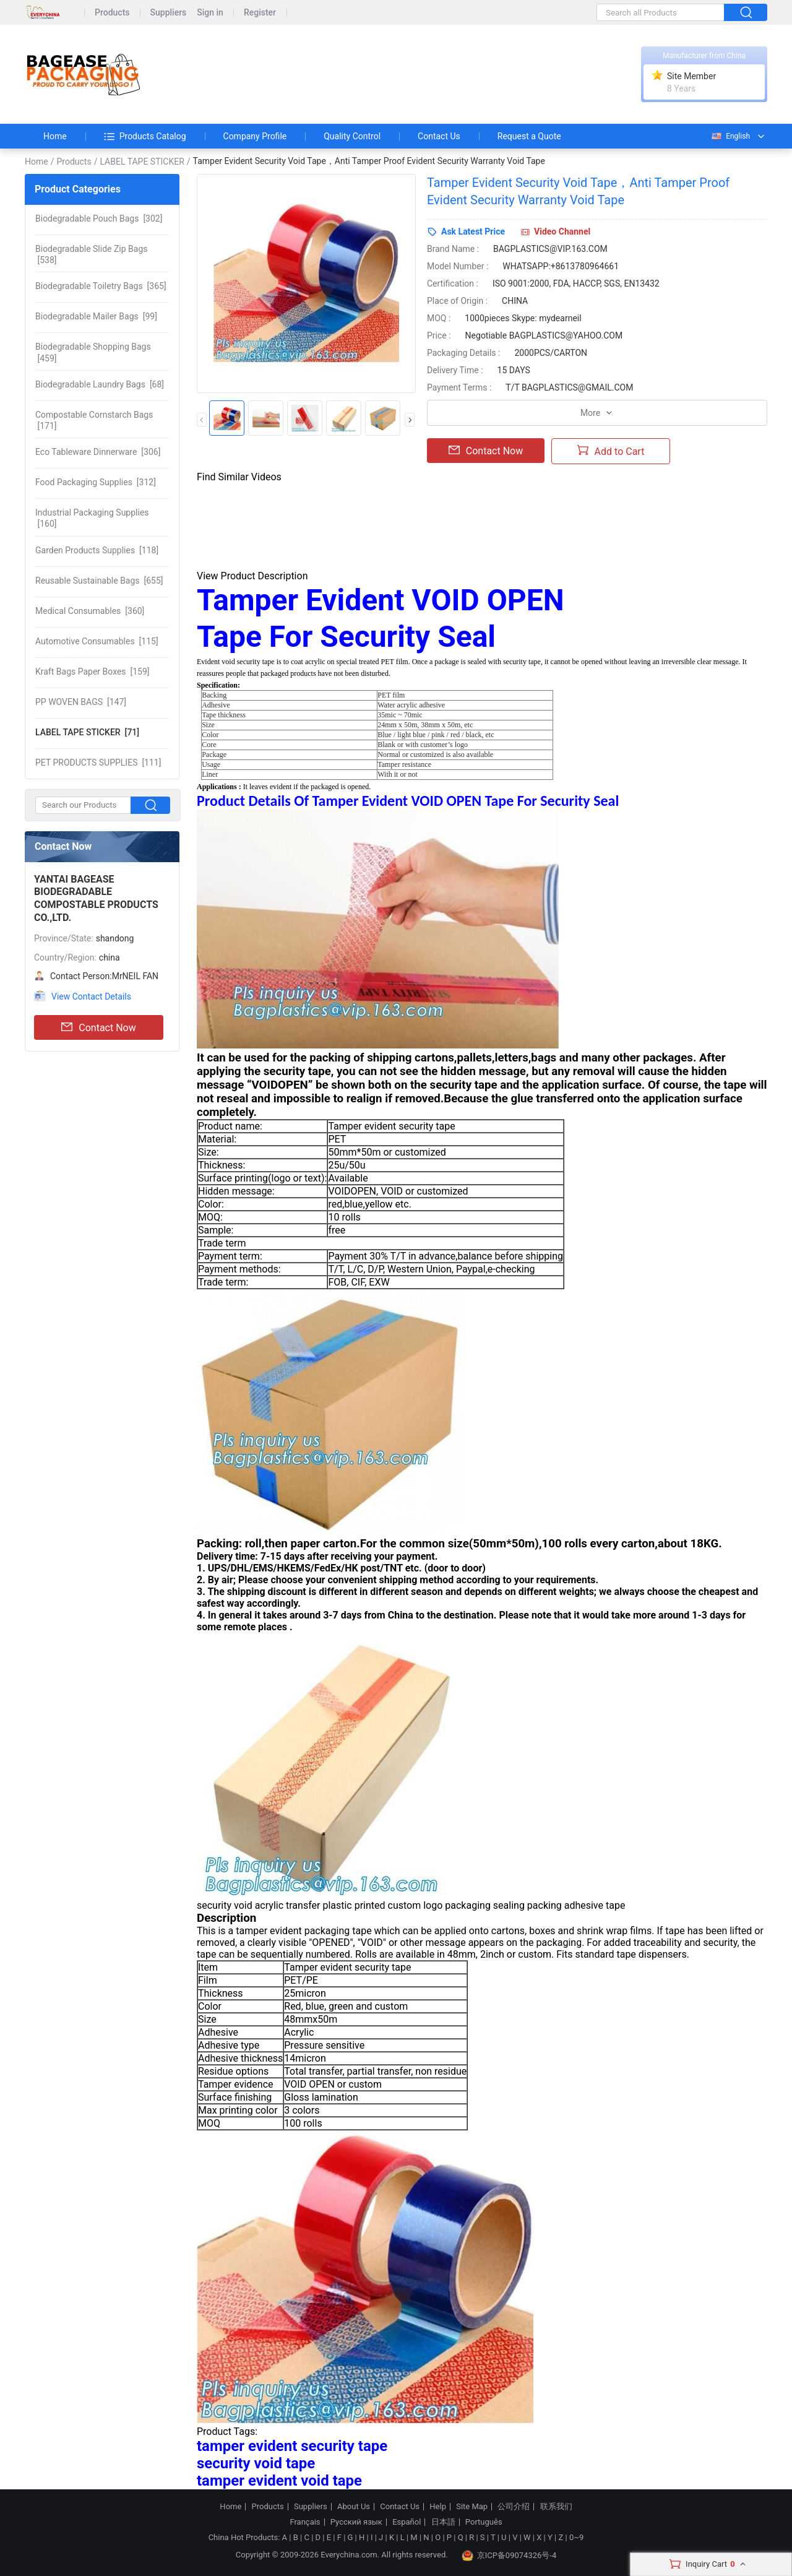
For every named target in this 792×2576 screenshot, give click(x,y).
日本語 (443, 2522)
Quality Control (352, 136)
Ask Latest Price (473, 231)
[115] (96, 641)
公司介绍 (513, 2506)
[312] (95, 482)
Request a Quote (529, 136)
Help (437, 2506)
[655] (99, 581)
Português (483, 2522)
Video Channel (562, 231)
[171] (94, 420)
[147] (80, 702)
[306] (97, 452)
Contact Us (439, 136)
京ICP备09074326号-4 (509, 2555)
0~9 (576, 2537)
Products (112, 13)
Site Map (472, 2506)
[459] (93, 352)
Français (305, 2522)
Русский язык (356, 2522)
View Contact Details (91, 996)
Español (406, 2522)
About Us (353, 2506)
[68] (99, 384)
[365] (100, 286)
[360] (89, 611)
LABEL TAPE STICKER (142, 161)
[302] (98, 218)
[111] (98, 762)
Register (260, 13)
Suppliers (168, 13)
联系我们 (556, 2506)
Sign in (210, 13)
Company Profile (255, 136)
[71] (87, 732)
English (730, 136)
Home (55, 136)
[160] (92, 518)
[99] (96, 316)
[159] (92, 671)
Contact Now (98, 1027)
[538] (91, 254)
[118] (96, 550)
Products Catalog (145, 136)
